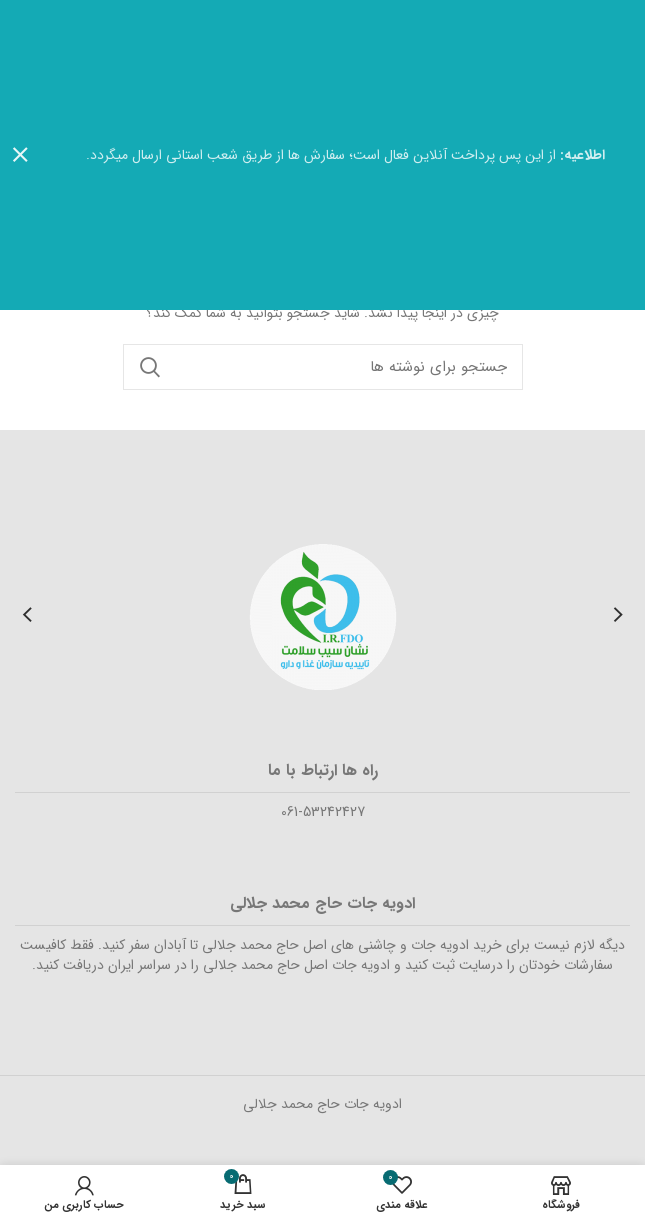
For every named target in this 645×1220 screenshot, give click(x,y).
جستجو (150, 367)
